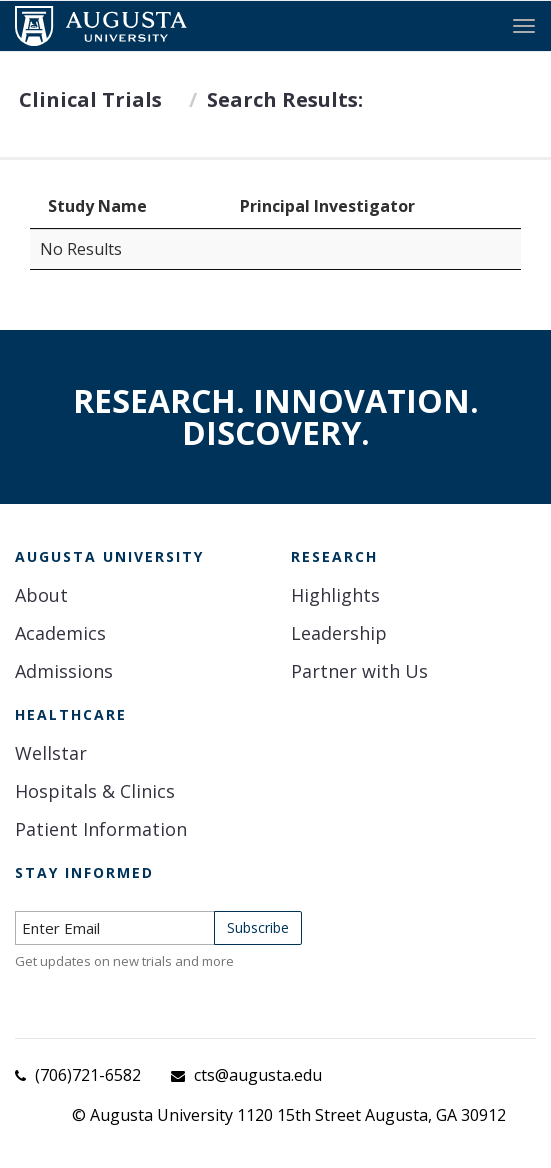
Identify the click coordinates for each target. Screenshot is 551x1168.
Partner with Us (359, 671)
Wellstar (51, 753)
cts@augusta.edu (258, 1075)
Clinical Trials (90, 99)
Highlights (335, 595)
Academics (60, 633)
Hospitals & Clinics (95, 791)
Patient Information (101, 829)
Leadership (339, 633)
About (41, 595)
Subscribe (258, 927)
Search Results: (285, 99)
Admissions (64, 671)
